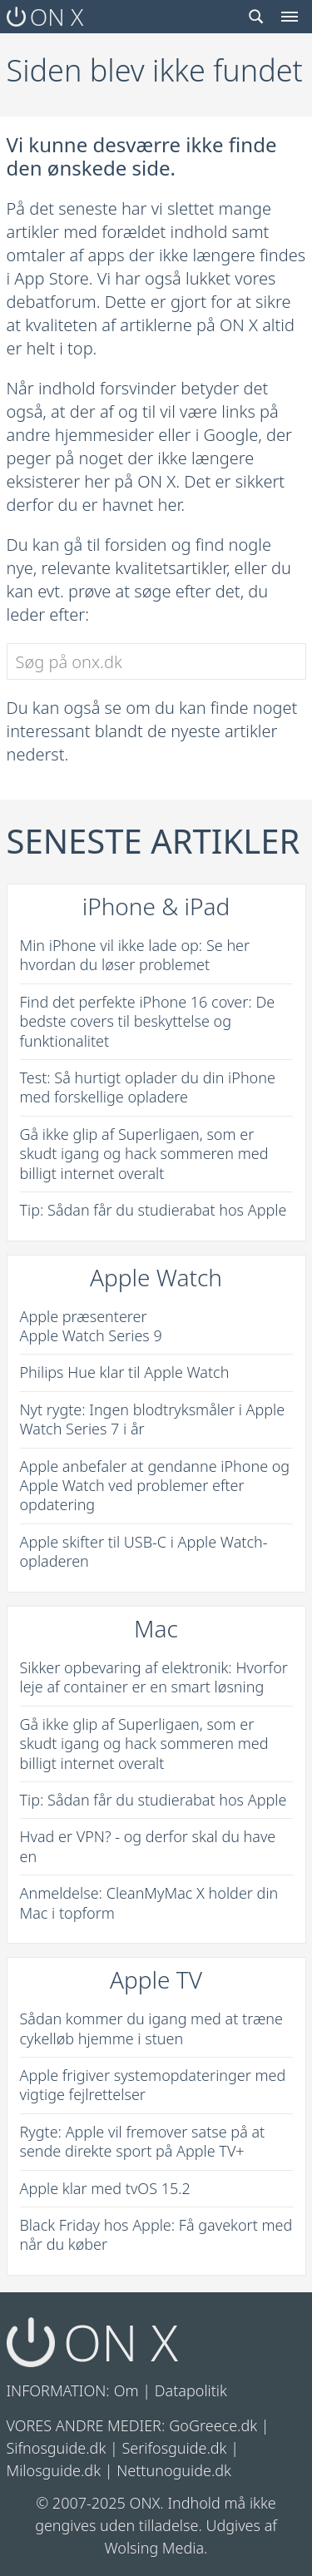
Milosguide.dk (54, 2470)
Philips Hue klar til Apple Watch (125, 1372)
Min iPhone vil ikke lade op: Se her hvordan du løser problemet (135, 954)
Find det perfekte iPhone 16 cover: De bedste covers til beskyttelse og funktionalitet (147, 1021)
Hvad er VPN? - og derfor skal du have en (148, 1845)
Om (126, 2390)
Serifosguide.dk (173, 2448)
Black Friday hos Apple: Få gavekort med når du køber (156, 2234)
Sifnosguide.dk (56, 2448)
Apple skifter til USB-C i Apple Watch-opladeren (144, 1551)
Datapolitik (191, 2390)
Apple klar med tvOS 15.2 (105, 2188)
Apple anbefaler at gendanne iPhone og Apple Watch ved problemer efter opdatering (155, 1485)
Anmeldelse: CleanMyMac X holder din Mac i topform (149, 1902)
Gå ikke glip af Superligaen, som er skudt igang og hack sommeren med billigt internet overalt (144, 1153)
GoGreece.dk (213, 2425)
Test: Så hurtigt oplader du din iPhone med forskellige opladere (147, 1087)
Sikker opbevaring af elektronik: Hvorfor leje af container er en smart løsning (154, 1677)
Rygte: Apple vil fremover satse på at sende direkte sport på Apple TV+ (142, 2141)
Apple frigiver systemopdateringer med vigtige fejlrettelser (153, 2084)
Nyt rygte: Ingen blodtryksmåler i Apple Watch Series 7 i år (152, 1419)
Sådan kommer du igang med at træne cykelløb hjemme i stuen (151, 2028)
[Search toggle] (256, 16)
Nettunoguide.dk (173, 2470)
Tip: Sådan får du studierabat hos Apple (153, 1210)
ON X (45, 16)
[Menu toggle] (289, 16)
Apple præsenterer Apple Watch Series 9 (91, 1325)
